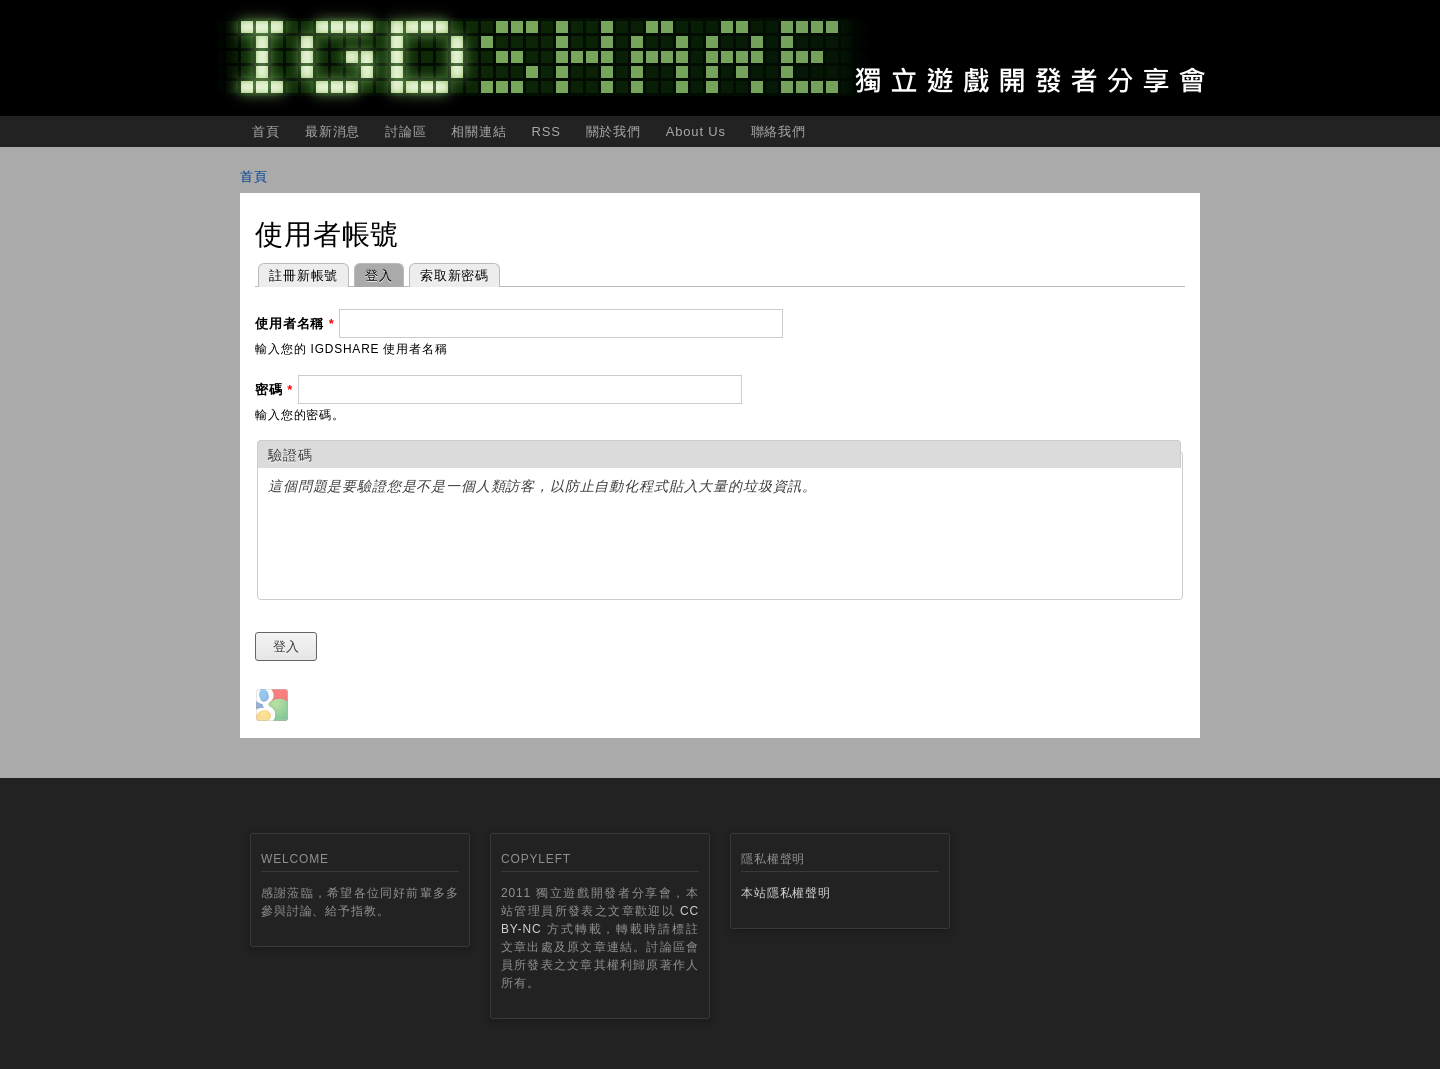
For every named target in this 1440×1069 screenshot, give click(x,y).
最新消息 (332, 131)
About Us (696, 131)
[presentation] (420, 550)
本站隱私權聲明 (786, 893)
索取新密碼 (454, 275)
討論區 (406, 131)
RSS (545, 131)
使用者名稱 (295, 323)
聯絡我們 (778, 131)
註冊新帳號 (303, 275)
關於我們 (613, 131)
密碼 (274, 389)
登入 (373, 273)
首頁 (266, 131)
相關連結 (478, 131)
